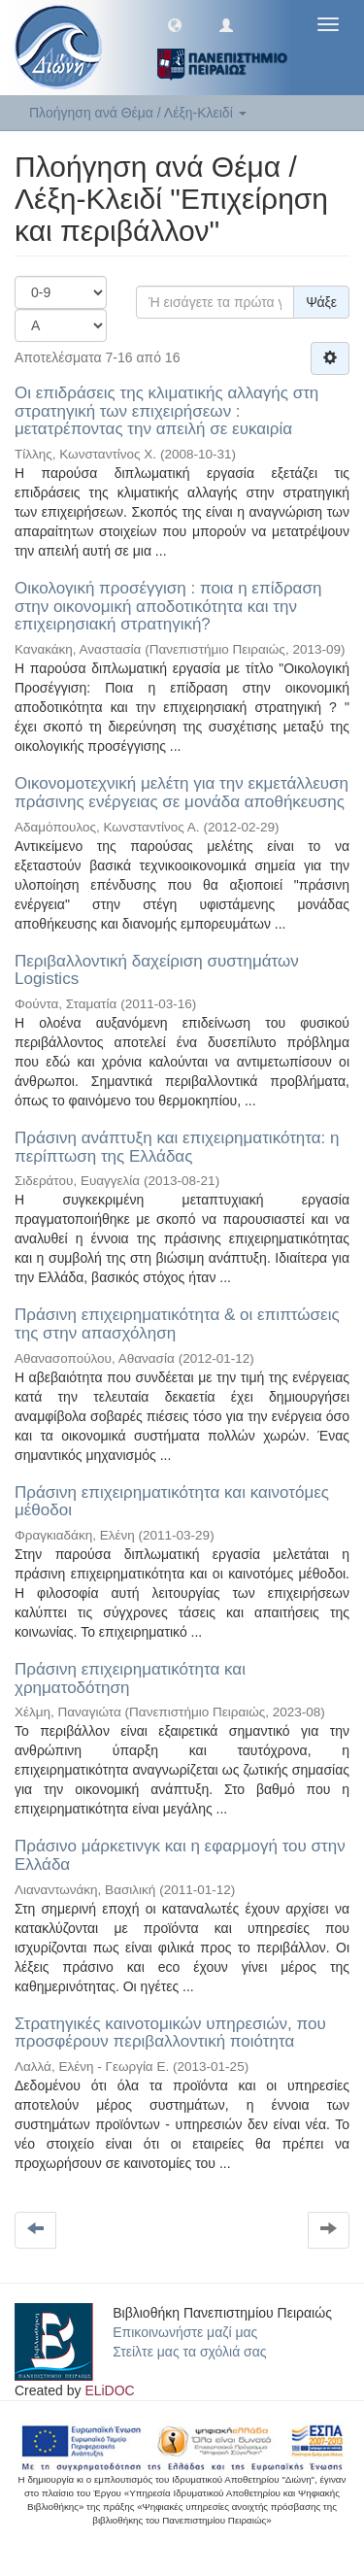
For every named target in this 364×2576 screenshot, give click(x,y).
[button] (174, 24)
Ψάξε (321, 302)
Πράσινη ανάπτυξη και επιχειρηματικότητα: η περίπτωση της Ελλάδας (177, 1147)
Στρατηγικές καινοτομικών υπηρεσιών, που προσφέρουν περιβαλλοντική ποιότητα (170, 2033)
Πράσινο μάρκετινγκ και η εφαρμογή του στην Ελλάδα (180, 1855)
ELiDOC (109, 2390)
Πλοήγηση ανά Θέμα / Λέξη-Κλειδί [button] (138, 112)
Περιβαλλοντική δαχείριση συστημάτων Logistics (157, 970)
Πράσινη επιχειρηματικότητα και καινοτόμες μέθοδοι (172, 1501)
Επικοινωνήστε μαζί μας (185, 2332)
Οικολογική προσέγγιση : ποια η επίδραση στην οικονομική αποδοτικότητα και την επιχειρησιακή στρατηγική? (168, 606)
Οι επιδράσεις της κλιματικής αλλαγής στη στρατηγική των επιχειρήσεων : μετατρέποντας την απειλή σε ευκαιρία (166, 411)
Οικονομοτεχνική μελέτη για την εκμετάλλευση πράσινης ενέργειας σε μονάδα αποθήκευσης (181, 792)
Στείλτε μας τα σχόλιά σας (189, 2351)
